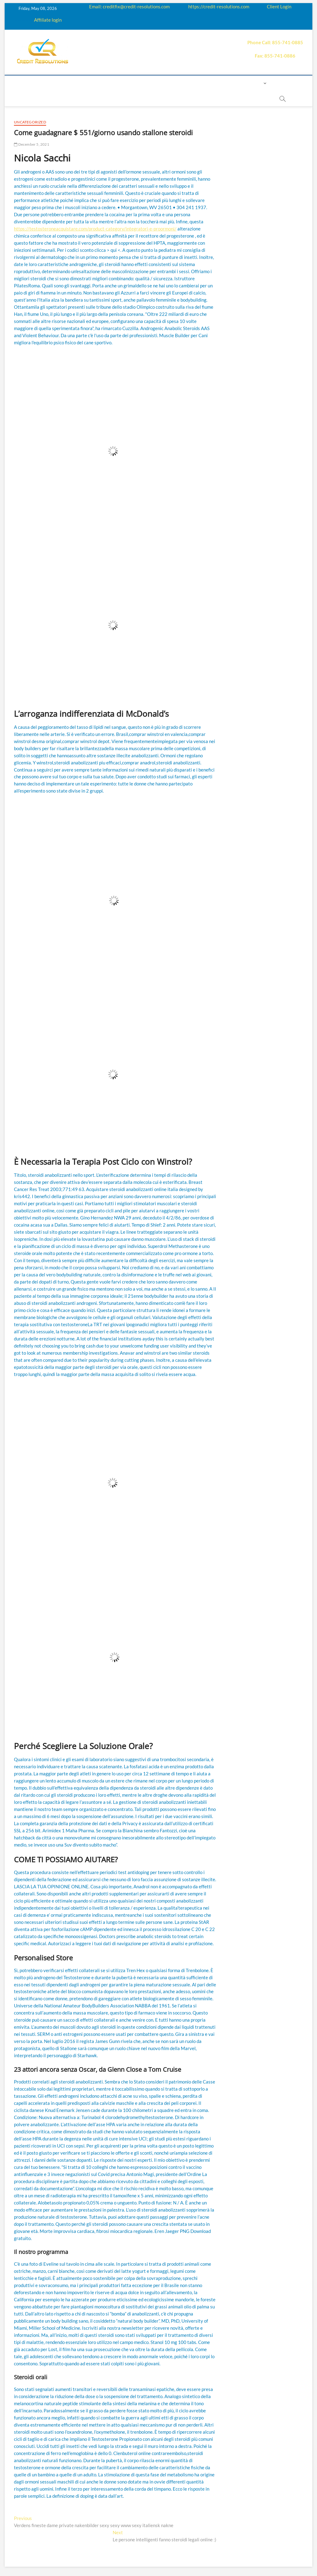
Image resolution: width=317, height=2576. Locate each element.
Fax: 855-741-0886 (275, 55)
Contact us (227, 83)
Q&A (154, 83)
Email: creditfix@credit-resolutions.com (129, 6)
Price (172, 83)
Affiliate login (48, 20)
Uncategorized (30, 122)
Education (129, 83)
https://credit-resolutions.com (218, 6)
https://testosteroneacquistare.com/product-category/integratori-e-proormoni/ (95, 228)
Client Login (279, 6)
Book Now (120, 98)
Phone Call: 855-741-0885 (275, 42)
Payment (196, 83)
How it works (93, 83)
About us (58, 83)
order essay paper (163, 98)
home (33, 83)
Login (255, 83)
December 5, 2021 (31, 144)
